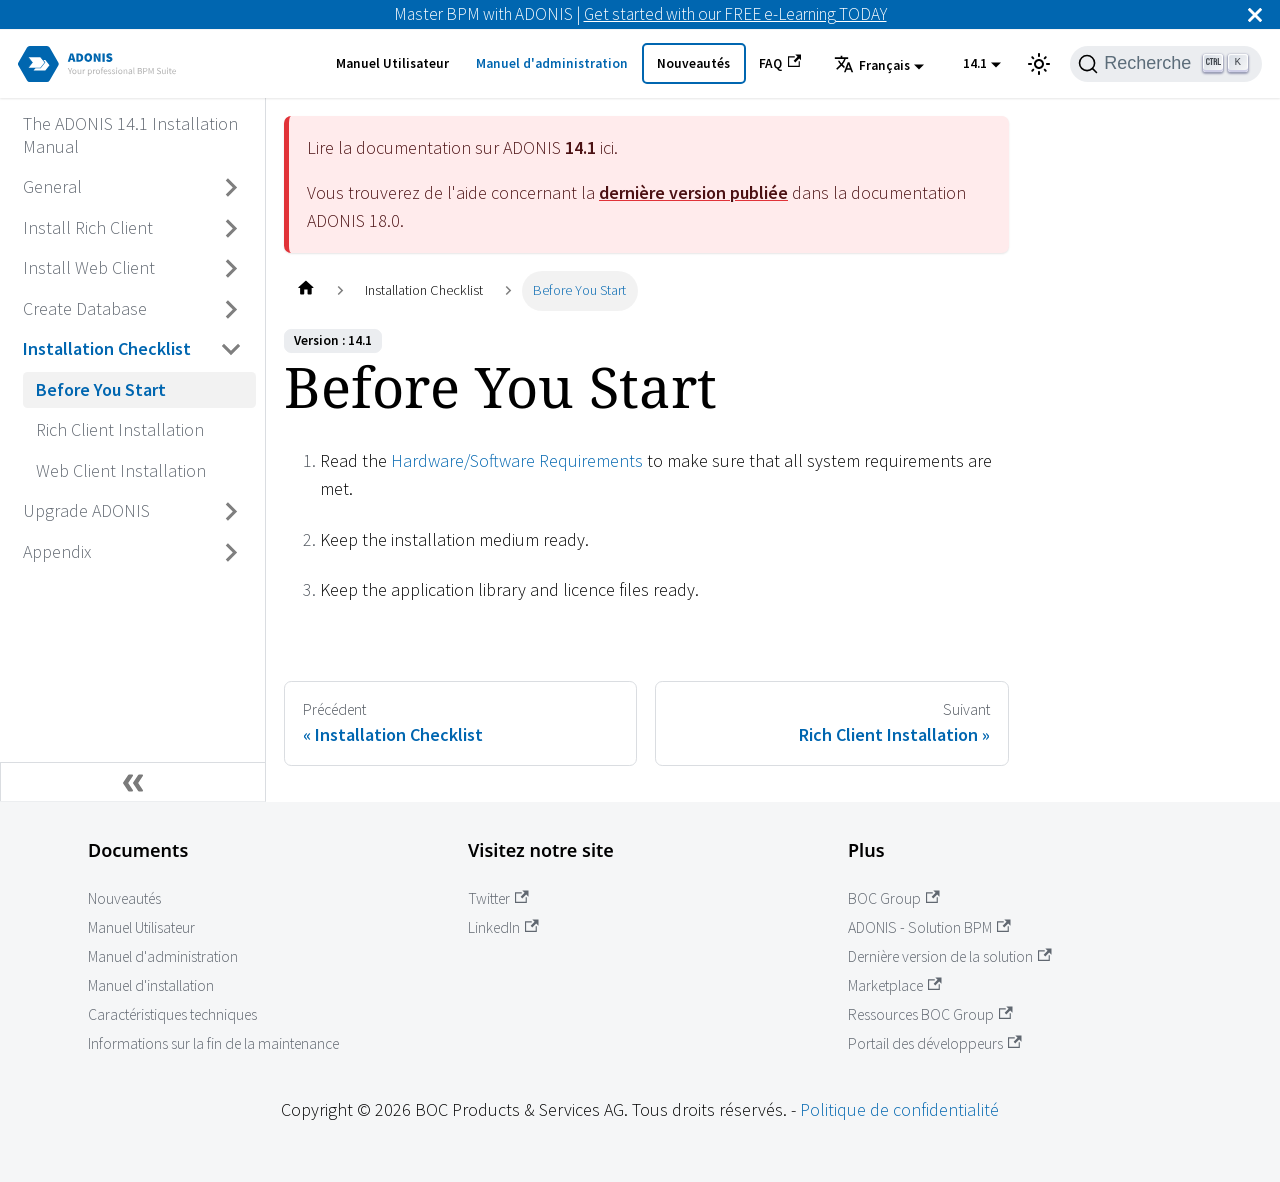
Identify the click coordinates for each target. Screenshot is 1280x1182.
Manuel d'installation (151, 985)
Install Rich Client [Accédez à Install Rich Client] (88, 227)
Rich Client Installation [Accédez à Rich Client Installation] (120, 429)
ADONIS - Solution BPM (929, 927)
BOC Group (894, 898)
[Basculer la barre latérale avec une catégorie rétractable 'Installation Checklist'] (232, 350)
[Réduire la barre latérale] (133, 782)
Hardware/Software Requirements (517, 460)
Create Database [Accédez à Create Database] (85, 308)
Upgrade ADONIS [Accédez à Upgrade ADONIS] (86, 510)
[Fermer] (1255, 14)
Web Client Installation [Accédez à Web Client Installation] (121, 470)
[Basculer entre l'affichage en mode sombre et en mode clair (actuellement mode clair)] (1039, 64)
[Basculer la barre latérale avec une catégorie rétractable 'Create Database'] (232, 309)
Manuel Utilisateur (392, 63)
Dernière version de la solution (950, 956)
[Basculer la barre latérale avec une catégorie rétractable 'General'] (232, 188)
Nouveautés (693, 63)
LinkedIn (503, 927)
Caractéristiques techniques (172, 1014)
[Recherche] (1166, 64)
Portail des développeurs (935, 1043)
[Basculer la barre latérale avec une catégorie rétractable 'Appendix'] (232, 552)
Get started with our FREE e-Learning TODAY (735, 14)
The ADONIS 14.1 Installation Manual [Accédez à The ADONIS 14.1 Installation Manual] (130, 135)
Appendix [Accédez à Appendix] (57, 551)
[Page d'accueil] (305, 290)
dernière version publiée (693, 192)
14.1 (975, 63)
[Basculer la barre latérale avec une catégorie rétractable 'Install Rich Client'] (232, 228)
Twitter (498, 898)
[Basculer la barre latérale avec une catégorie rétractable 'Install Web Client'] (232, 269)
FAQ (780, 63)
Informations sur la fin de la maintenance (213, 1043)
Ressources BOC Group (930, 1014)
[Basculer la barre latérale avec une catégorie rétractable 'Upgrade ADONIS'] (232, 512)
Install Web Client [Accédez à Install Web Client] (89, 267)
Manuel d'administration (552, 63)
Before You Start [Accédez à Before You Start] (101, 389)
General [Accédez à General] (52, 186)
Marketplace (895, 985)
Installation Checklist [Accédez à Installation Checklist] (107, 348)
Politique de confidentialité (899, 1109)
